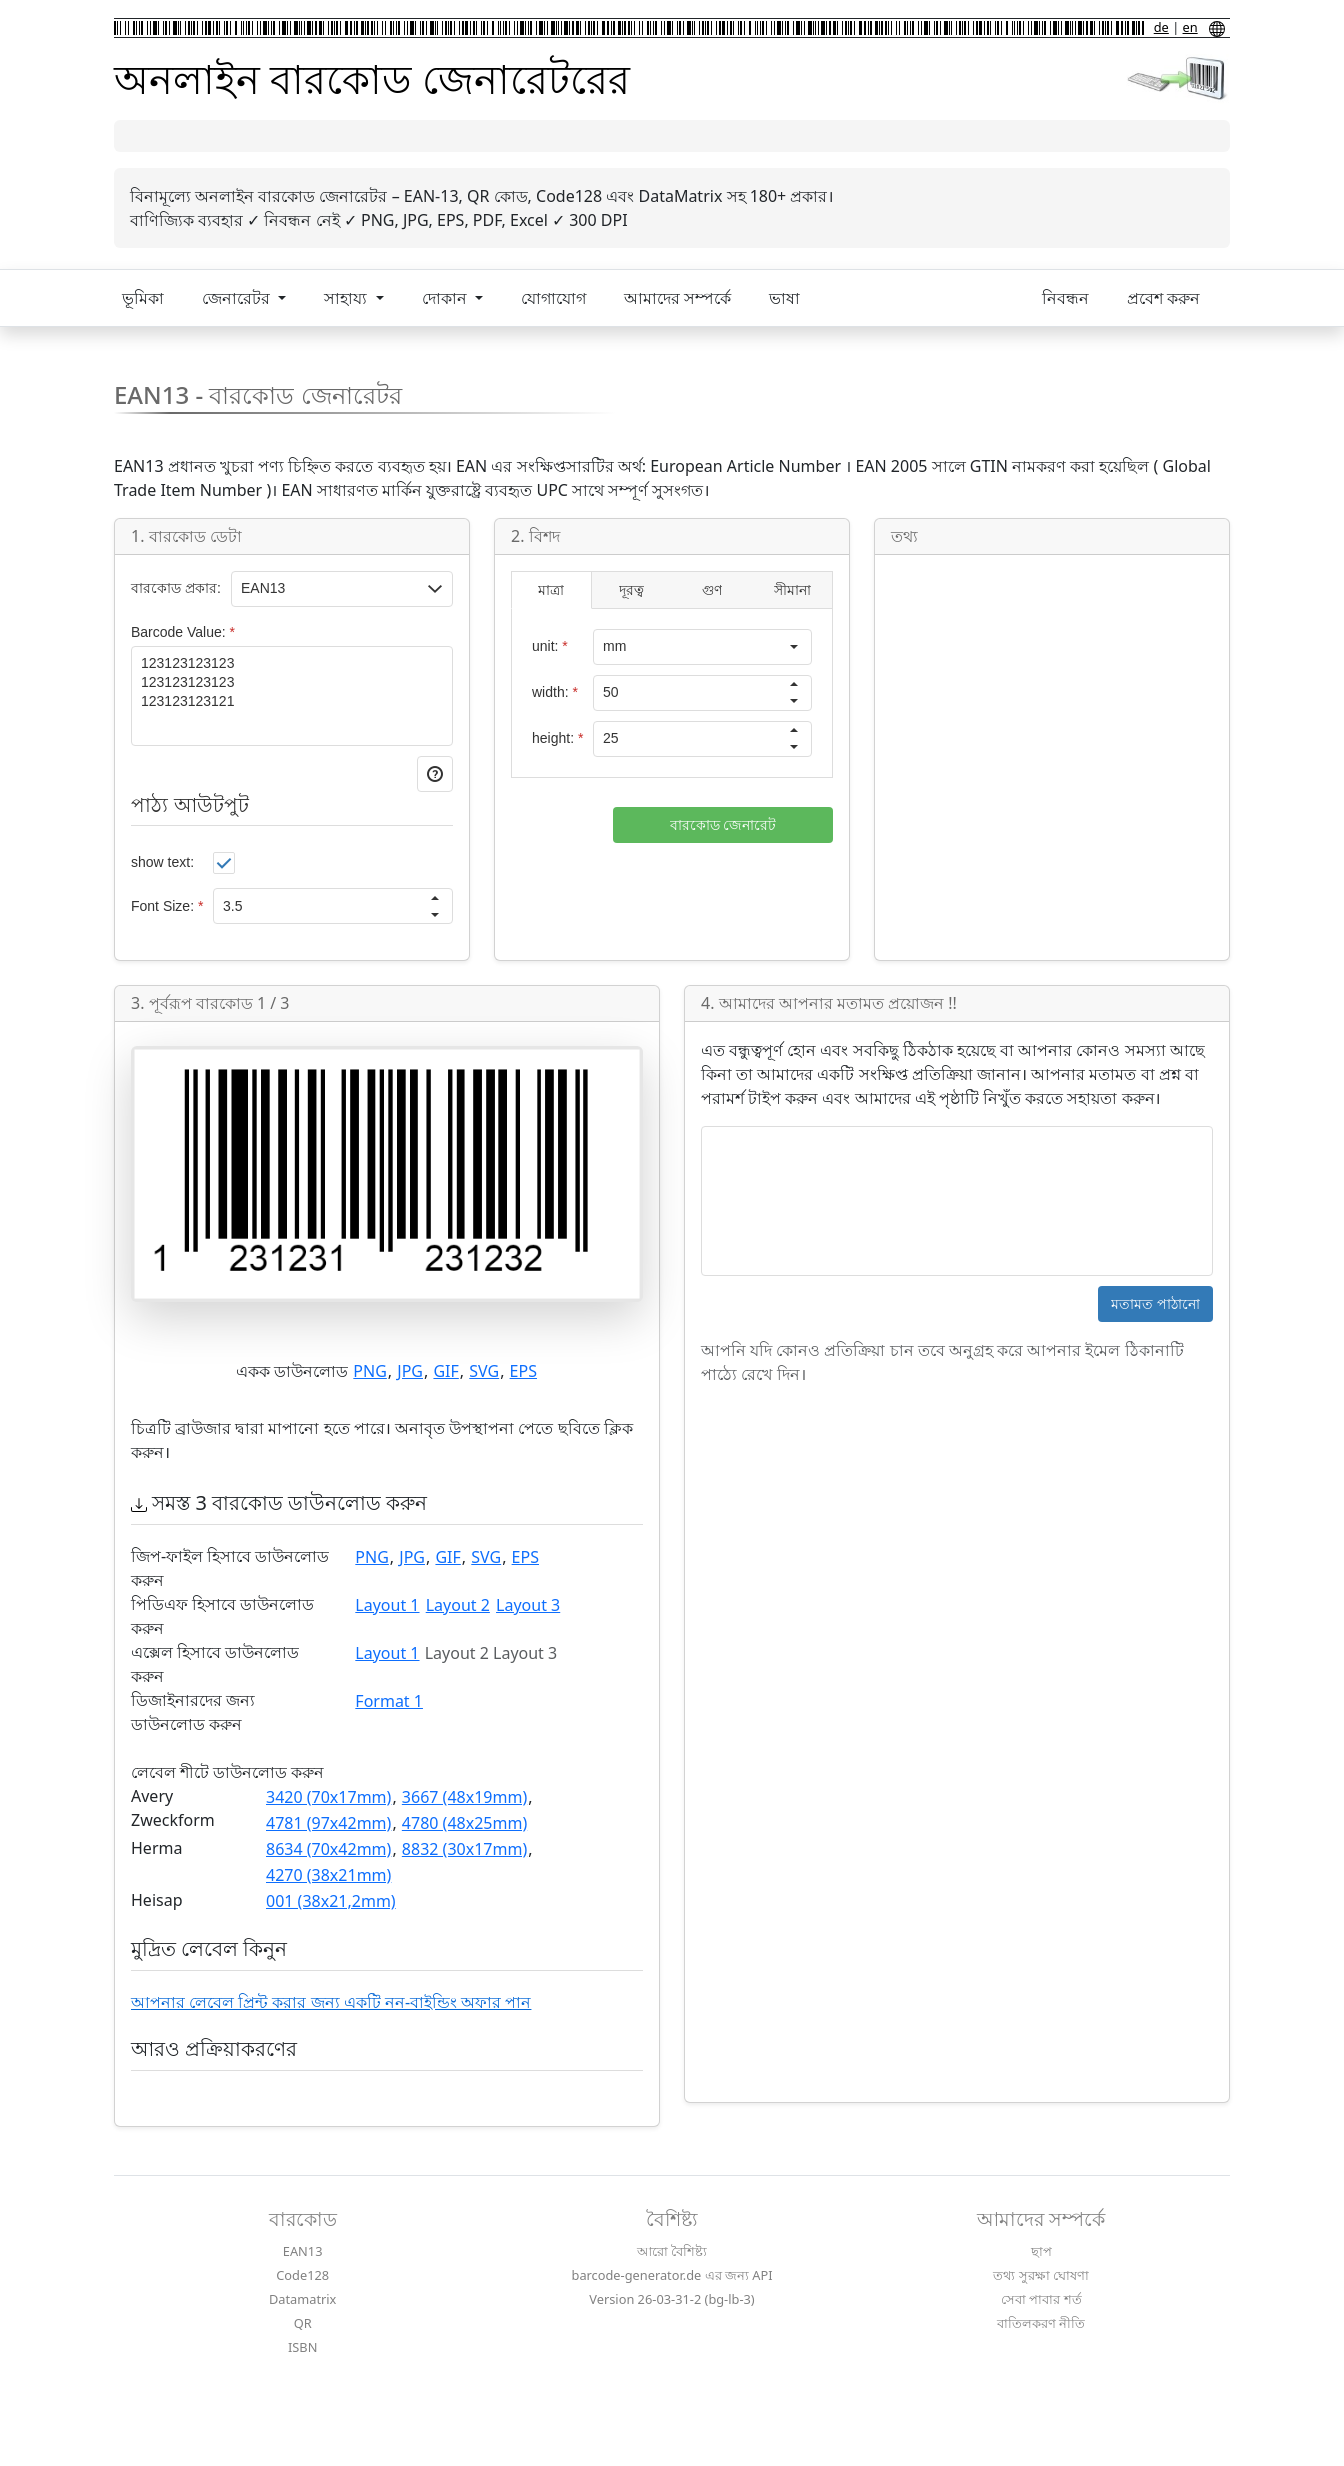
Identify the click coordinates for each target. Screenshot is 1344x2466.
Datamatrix (302, 2299)
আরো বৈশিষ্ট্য (672, 2251)
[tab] (551, 590)
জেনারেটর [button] (238, 298)
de (1161, 27)
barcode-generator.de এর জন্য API (672, 2275)
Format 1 (389, 1701)
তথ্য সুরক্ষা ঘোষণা (1041, 2275)
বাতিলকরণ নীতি (1041, 2323)
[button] (435, 589)
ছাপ (1041, 2251)
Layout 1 (387, 1605)
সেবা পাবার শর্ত (1041, 2299)
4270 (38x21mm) (328, 1875)
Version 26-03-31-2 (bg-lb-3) (671, 2299)
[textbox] (325, 589)
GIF (445, 1371)
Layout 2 (458, 1605)
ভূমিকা (143, 298)
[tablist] (672, 590)
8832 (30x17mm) (464, 1849)
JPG (410, 1371)
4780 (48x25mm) (464, 1823)
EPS (523, 1371)
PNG (370, 1371)
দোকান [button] (446, 298)
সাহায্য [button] (347, 298)
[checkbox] (224, 863)
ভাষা (784, 298)
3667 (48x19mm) (464, 1797)
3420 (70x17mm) (328, 1797)
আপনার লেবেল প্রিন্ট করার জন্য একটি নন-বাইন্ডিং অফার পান (331, 2002)
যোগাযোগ (553, 298)
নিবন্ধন (1065, 298)
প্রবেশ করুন (1163, 298)
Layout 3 (528, 1605)
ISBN (302, 2347)
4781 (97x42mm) (328, 1823)
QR (303, 2323)
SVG (484, 1371)
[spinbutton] (316, 906)
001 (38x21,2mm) (331, 1901)
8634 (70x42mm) (328, 1849)
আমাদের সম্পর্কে (677, 298)
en (1190, 27)
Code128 (302, 2275)
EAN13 (303, 2251)
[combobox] (685, 647)
